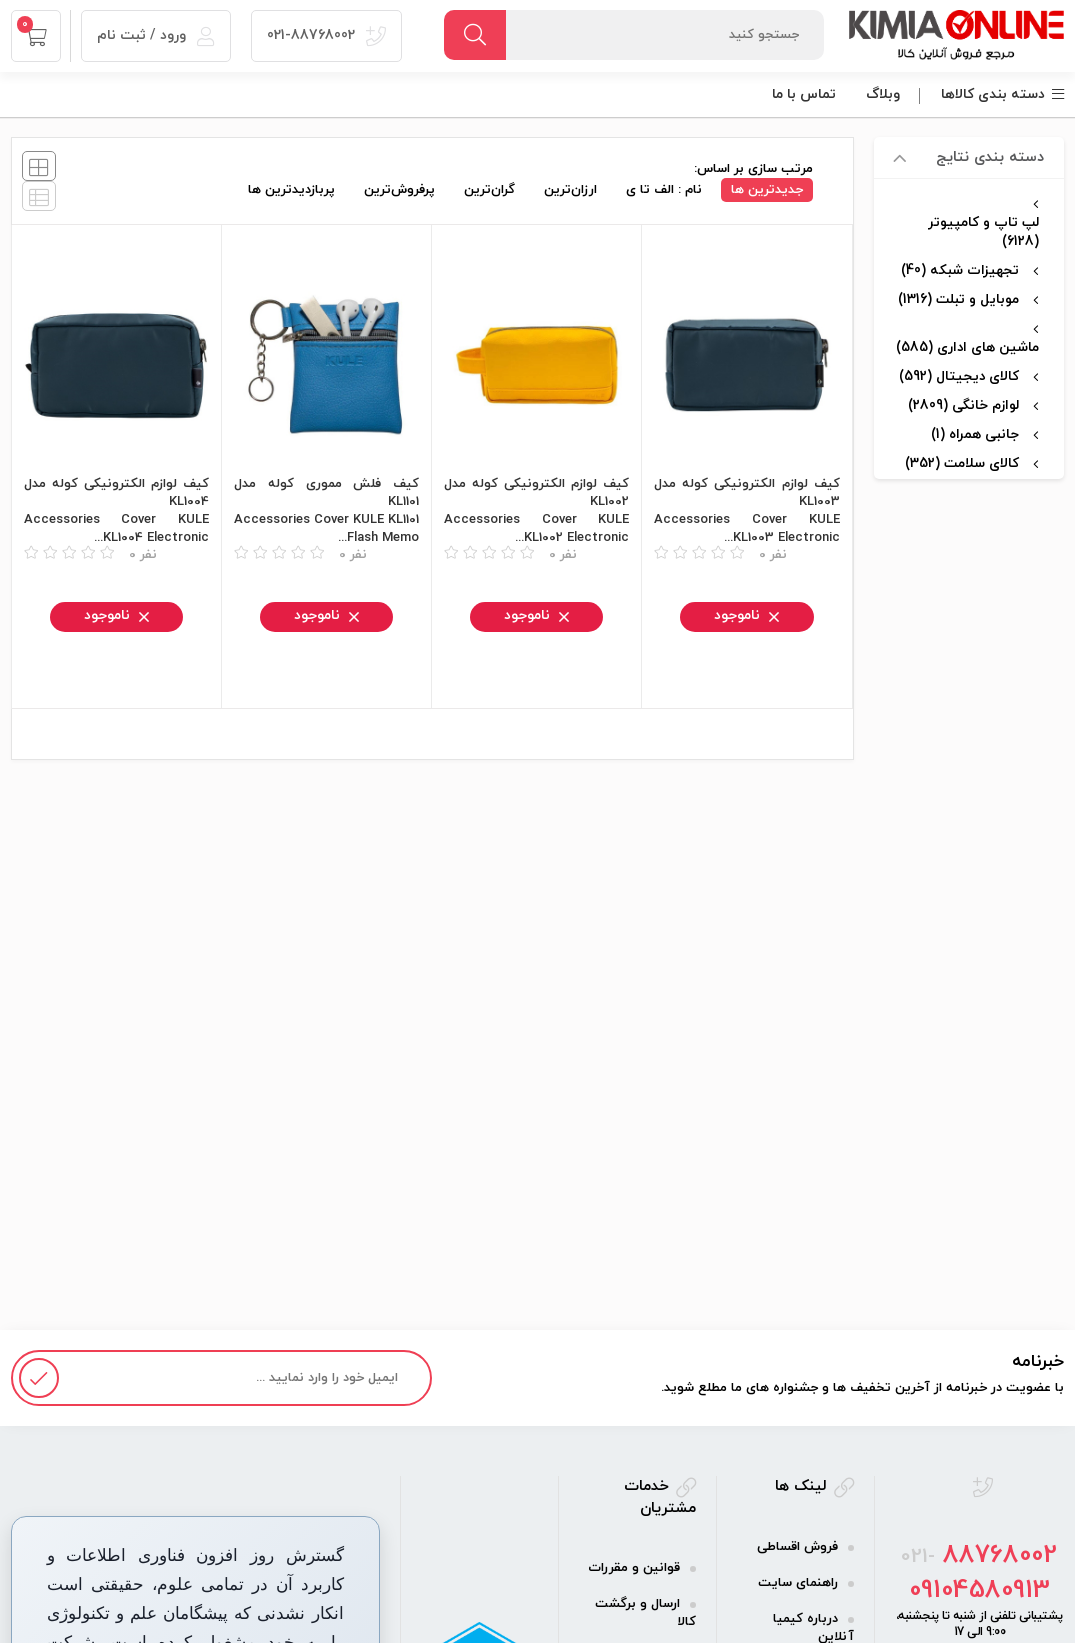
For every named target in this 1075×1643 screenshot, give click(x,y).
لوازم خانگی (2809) (963, 405)
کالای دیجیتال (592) (959, 376)
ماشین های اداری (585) (967, 347)
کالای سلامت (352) (962, 463)
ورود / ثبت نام (156, 35)
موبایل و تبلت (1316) (958, 299)
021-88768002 (326, 35)
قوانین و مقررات (634, 1568)
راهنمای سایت (798, 1583)
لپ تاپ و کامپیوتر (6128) (983, 232)
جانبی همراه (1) (975, 434)
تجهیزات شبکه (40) (960, 270)
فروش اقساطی (797, 1547)
